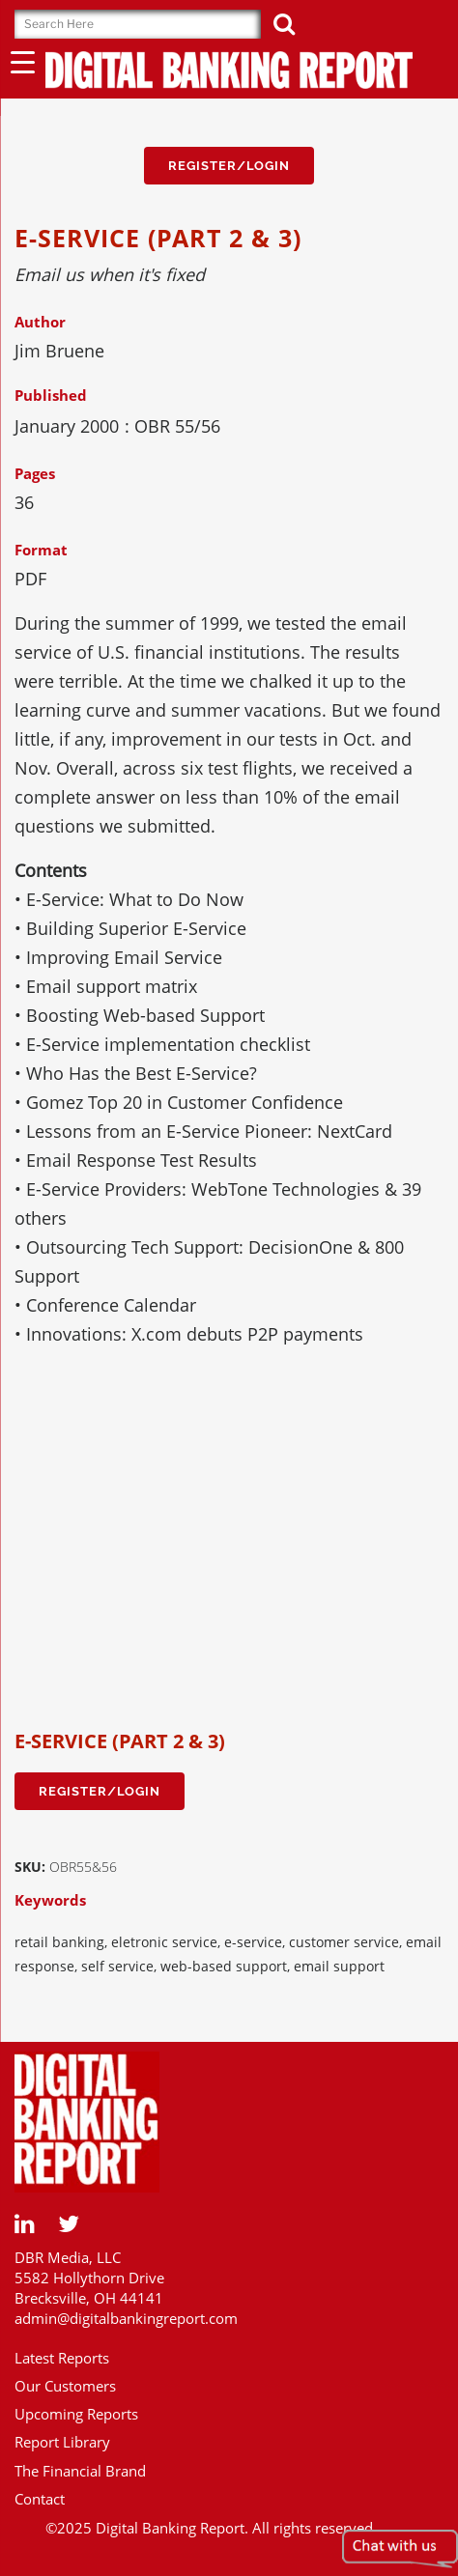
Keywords (50, 1900)
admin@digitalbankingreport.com (126, 2318)
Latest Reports (61, 2357)
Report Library (62, 2441)
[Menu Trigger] (22, 61)
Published (50, 395)
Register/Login (229, 165)
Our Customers (65, 2385)
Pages (34, 473)
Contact (39, 2498)
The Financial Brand (80, 2470)
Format (41, 549)
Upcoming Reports (76, 2413)
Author (40, 321)
